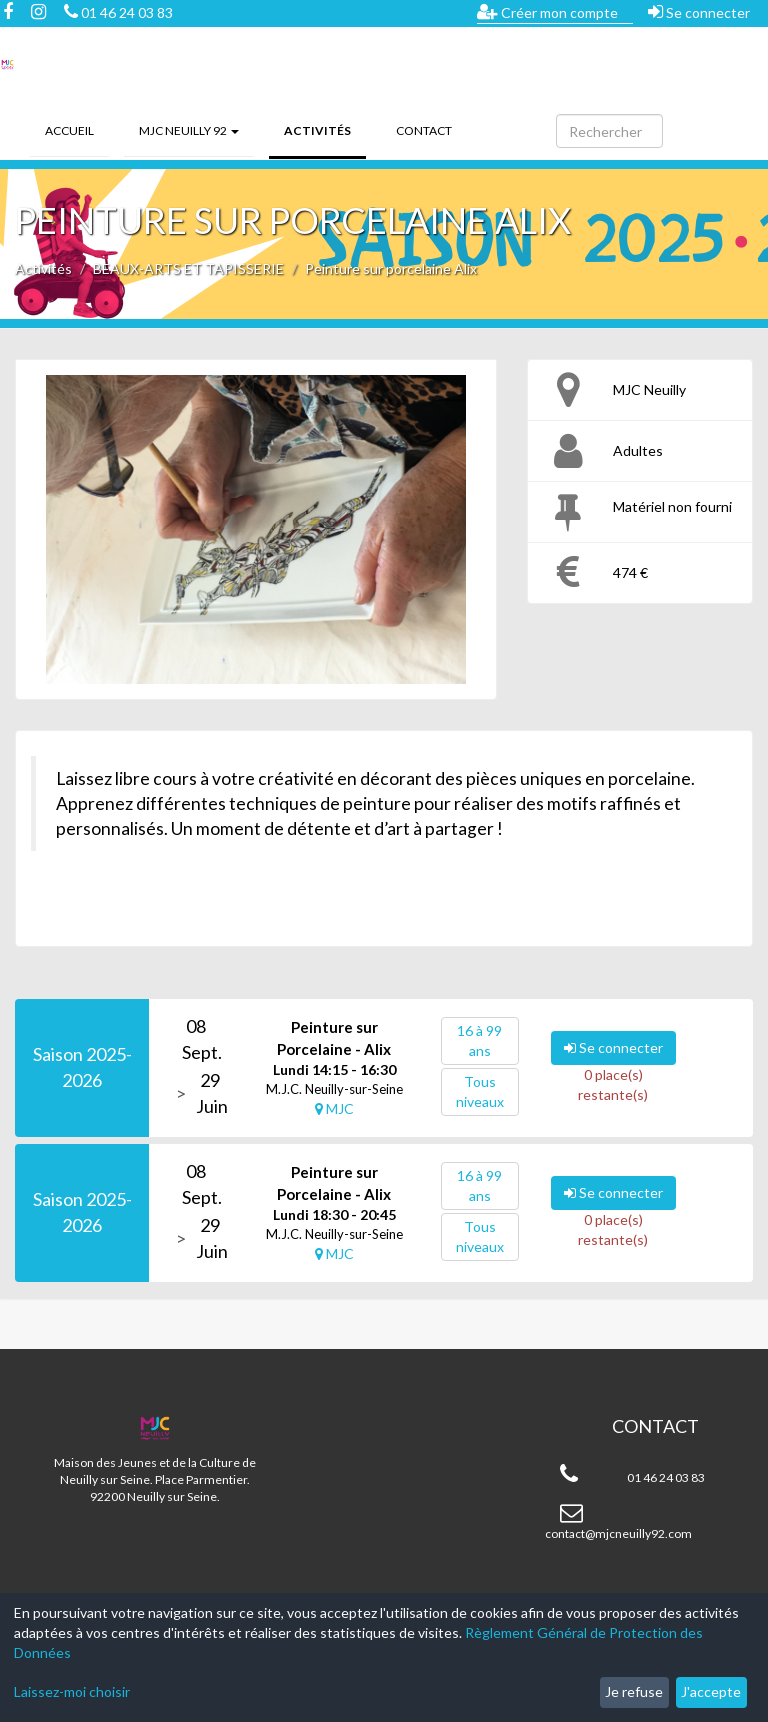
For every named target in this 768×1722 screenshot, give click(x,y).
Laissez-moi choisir (72, 1691)
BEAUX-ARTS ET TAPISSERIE (188, 268)
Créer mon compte (547, 12)
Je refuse (634, 1691)
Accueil (69, 130)
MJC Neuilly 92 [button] (189, 130)
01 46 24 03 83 (118, 12)
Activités (325, 129)
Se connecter (699, 12)
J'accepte (711, 1691)
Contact (424, 130)
